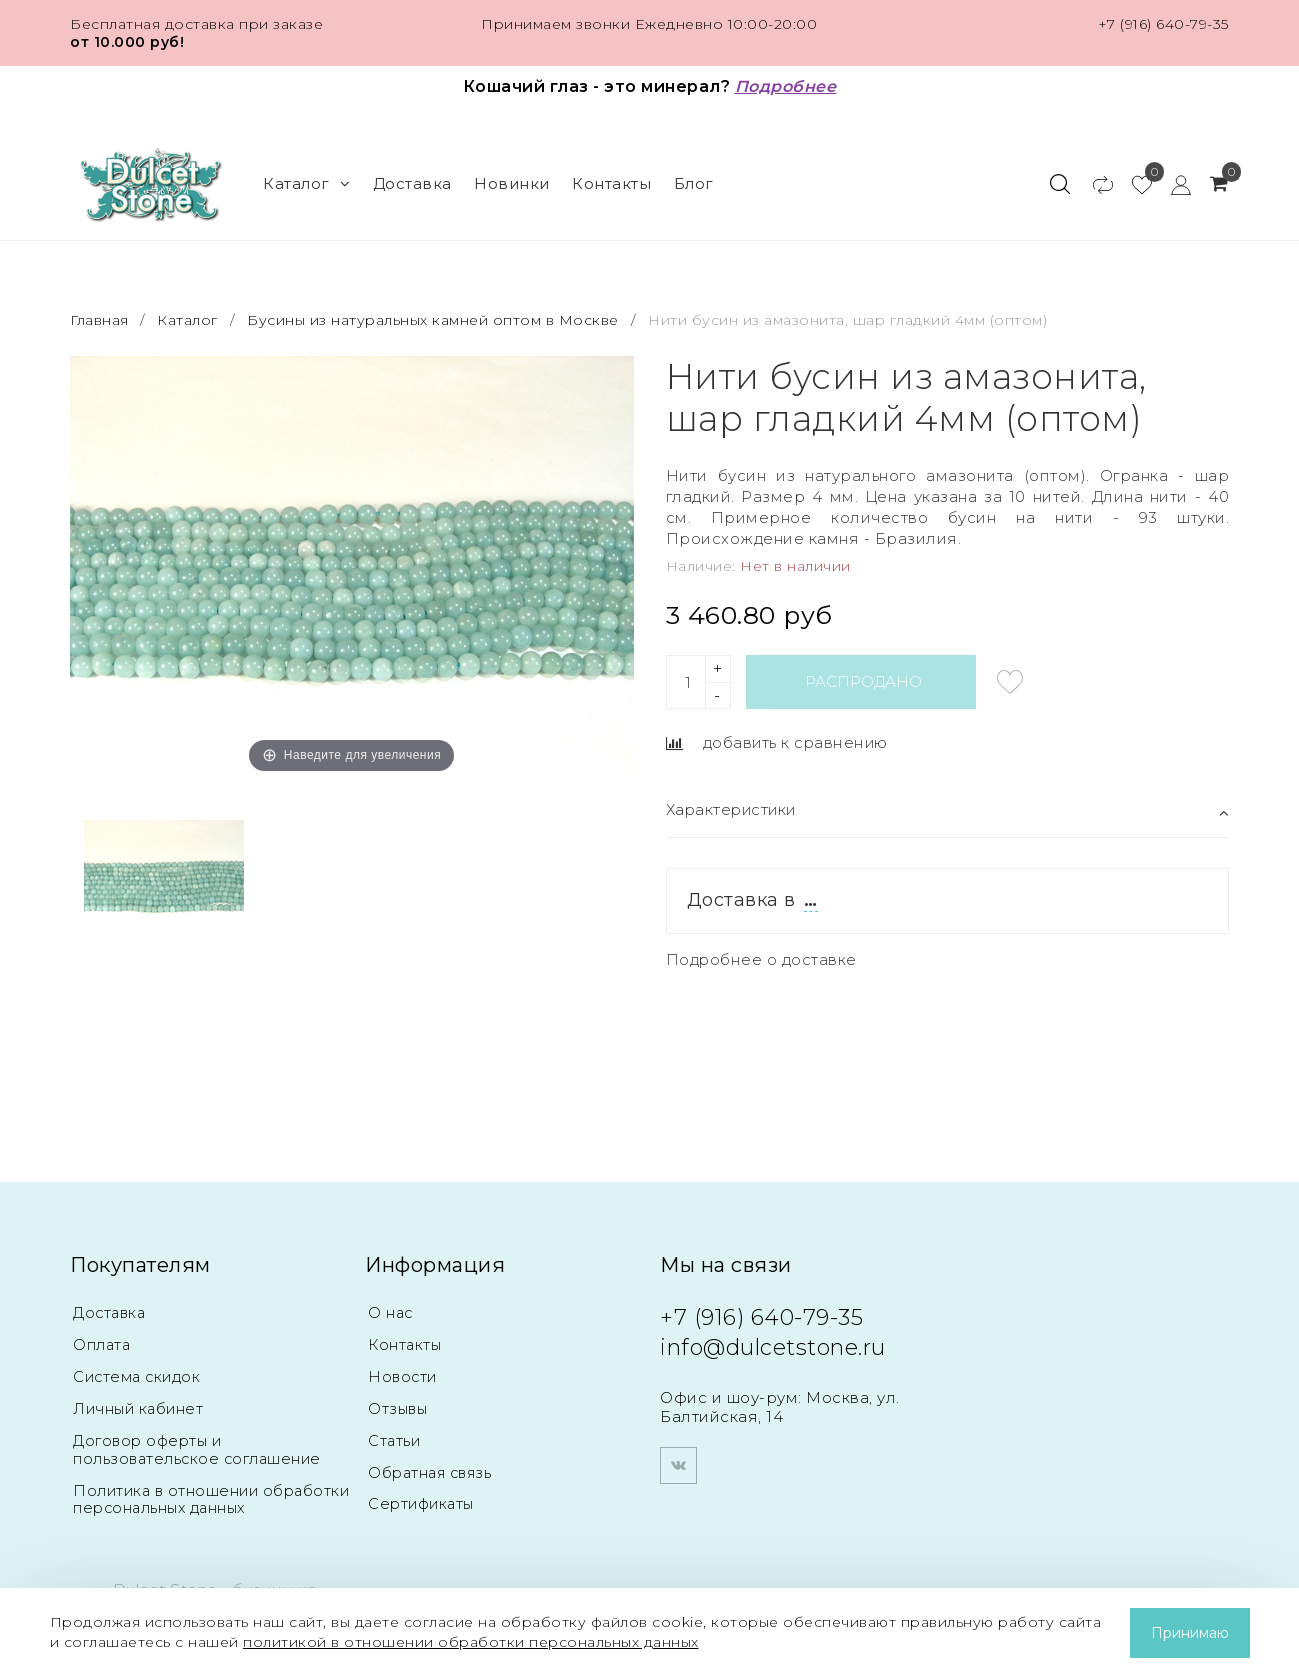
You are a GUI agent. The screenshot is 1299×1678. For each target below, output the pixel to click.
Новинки (512, 183)
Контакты (611, 183)
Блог (694, 183)
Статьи (395, 1440)
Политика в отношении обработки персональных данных (211, 1499)
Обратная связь (434, 1472)
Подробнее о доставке (761, 957)
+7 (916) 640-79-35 (1163, 24)
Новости (404, 1376)
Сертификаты (424, 1504)
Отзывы (399, 1408)
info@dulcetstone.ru (773, 1344)
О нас (391, 1312)
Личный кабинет (140, 1408)
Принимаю (1190, 1633)
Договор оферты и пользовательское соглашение (202, 1449)
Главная (101, 319)
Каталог (306, 183)
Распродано (864, 680)
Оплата (103, 1344)
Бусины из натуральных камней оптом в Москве (433, 319)
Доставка (412, 183)
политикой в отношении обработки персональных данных (471, 1642)
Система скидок (139, 1376)
